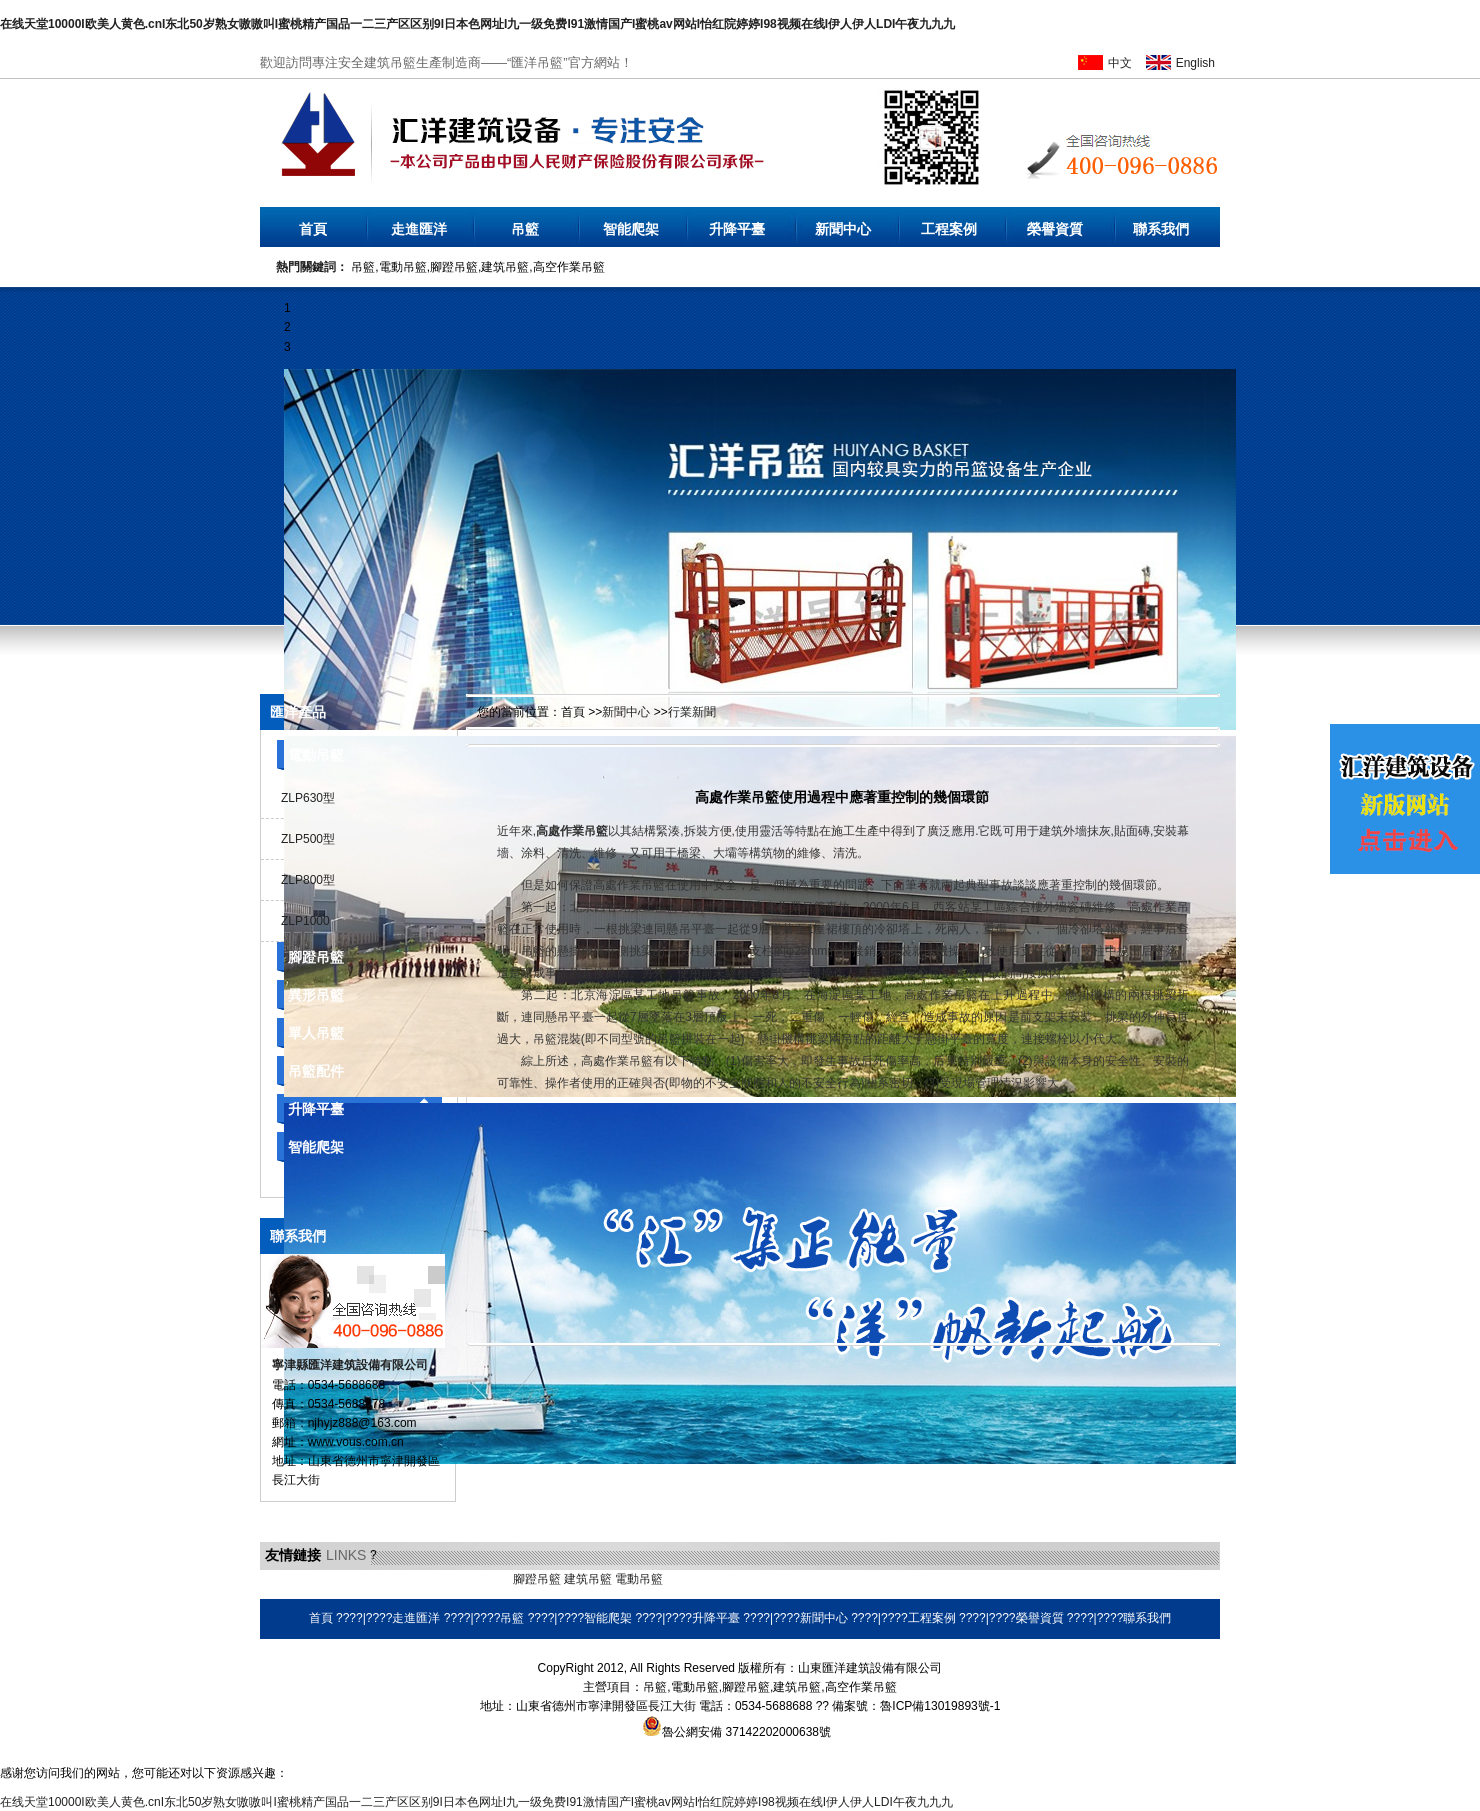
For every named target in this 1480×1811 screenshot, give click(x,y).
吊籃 (525, 229)
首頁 (313, 229)
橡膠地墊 (485, 1579)
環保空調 (690, 1579)
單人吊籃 (316, 1033)
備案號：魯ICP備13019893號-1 (916, 1706)
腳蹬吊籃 (316, 957)
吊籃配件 (316, 1071)
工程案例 (949, 229)
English (1195, 63)
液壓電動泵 (353, 1579)
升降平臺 (737, 229)
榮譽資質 (1055, 229)
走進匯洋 (419, 229)
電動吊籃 (316, 755)
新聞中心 (843, 229)
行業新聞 (692, 712)
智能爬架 (631, 229)
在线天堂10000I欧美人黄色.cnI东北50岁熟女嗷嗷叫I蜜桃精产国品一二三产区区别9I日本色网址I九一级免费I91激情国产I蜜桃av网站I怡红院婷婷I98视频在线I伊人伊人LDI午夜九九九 (477, 24)
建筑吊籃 (588, 1579)
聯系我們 (1161, 229)
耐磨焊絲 (741, 1579)
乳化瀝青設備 (422, 1579)
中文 (1120, 63)
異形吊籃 (316, 995)
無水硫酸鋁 (290, 1579)
